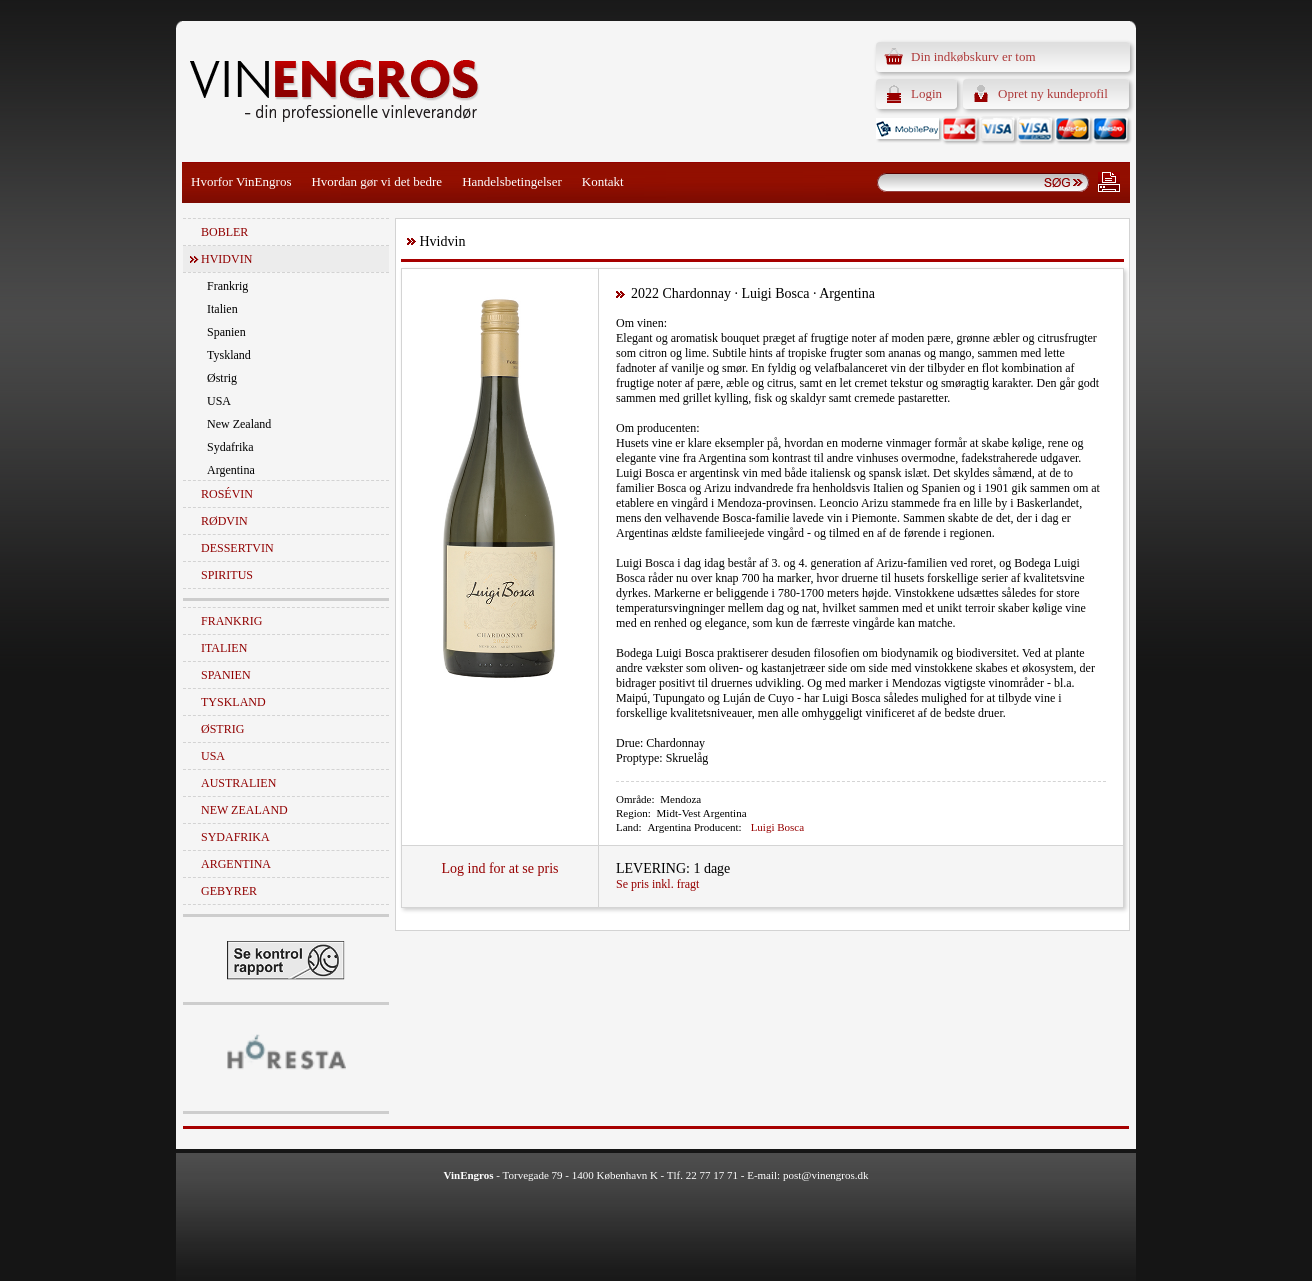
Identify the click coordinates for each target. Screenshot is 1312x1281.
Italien (222, 309)
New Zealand (239, 424)
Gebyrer (229, 891)
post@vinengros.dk (826, 1175)
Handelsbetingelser (512, 181)
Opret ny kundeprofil (1053, 93)
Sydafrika (230, 447)
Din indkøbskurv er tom (973, 56)
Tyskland (229, 355)
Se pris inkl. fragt (657, 884)
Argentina (231, 470)
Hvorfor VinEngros (241, 181)
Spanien (226, 332)
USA (219, 401)
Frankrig (227, 286)
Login (926, 93)
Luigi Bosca (777, 827)
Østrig (222, 378)
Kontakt (603, 181)
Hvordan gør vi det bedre (376, 181)
